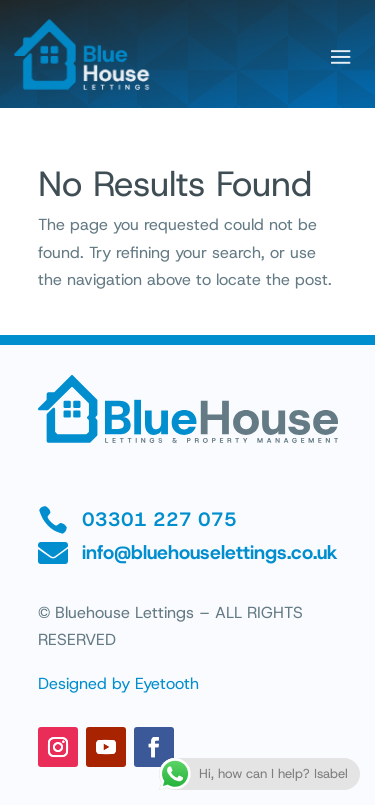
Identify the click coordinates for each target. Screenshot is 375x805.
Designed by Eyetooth (118, 683)
